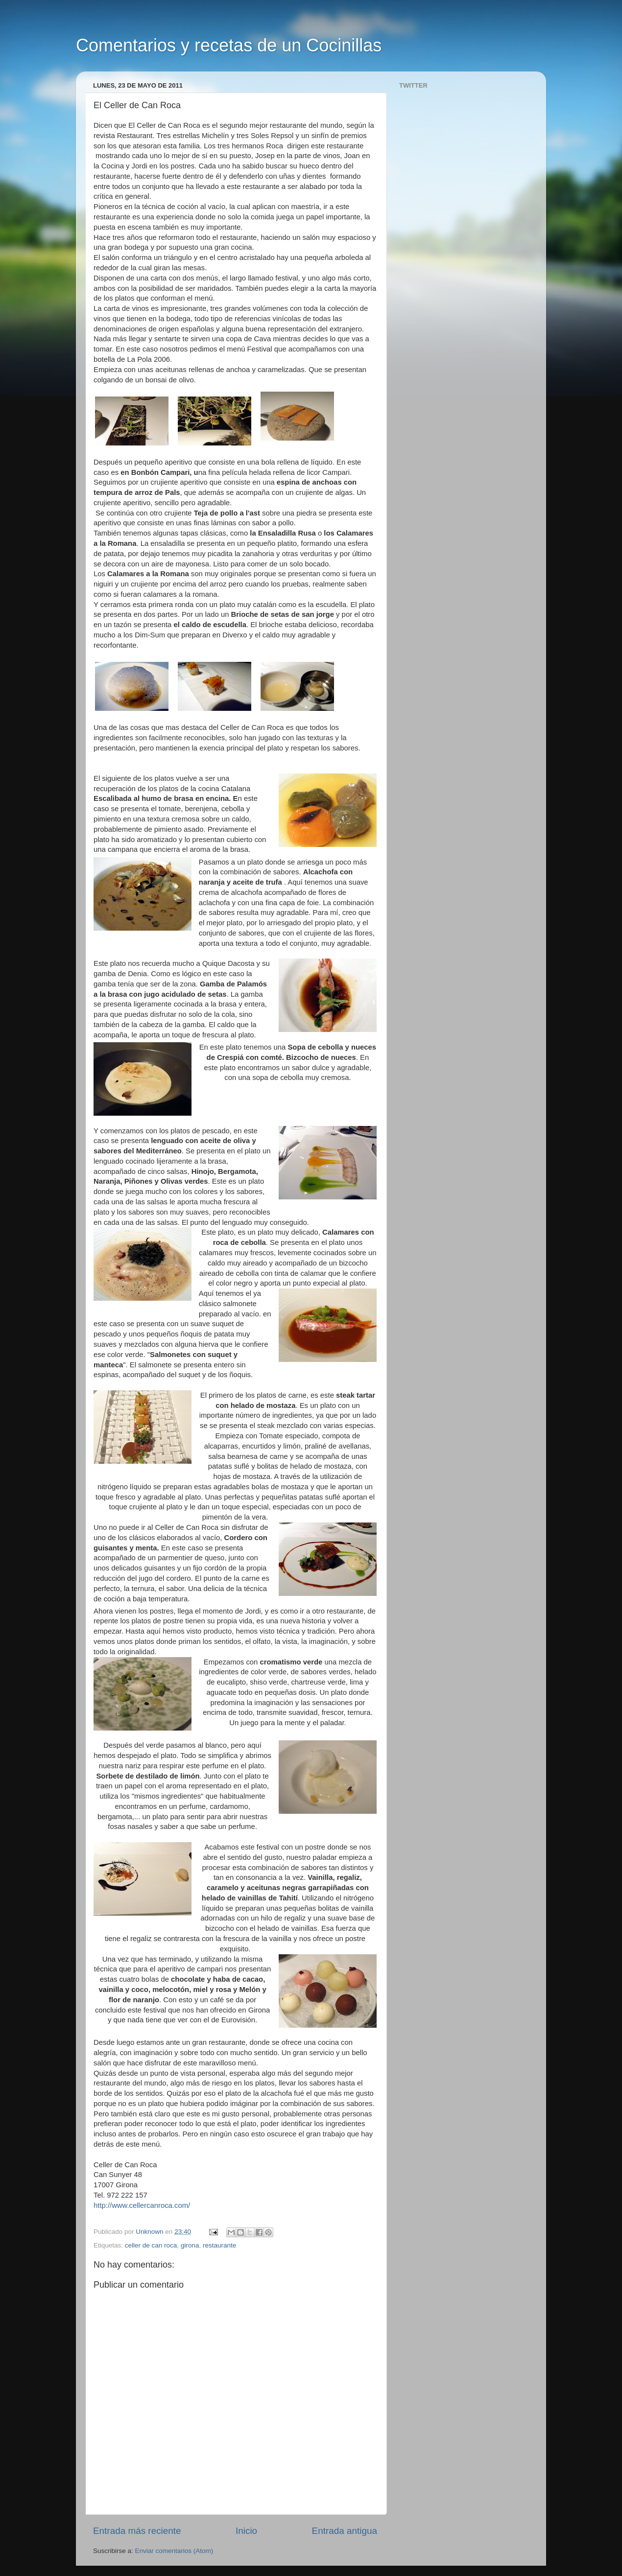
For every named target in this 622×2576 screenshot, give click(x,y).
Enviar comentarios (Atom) (174, 2550)
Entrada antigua (344, 2531)
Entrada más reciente (137, 2531)
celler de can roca (151, 2245)
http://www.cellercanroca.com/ (142, 2205)
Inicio (246, 2531)
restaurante (219, 2245)
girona (190, 2245)
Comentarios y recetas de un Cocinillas (229, 45)
